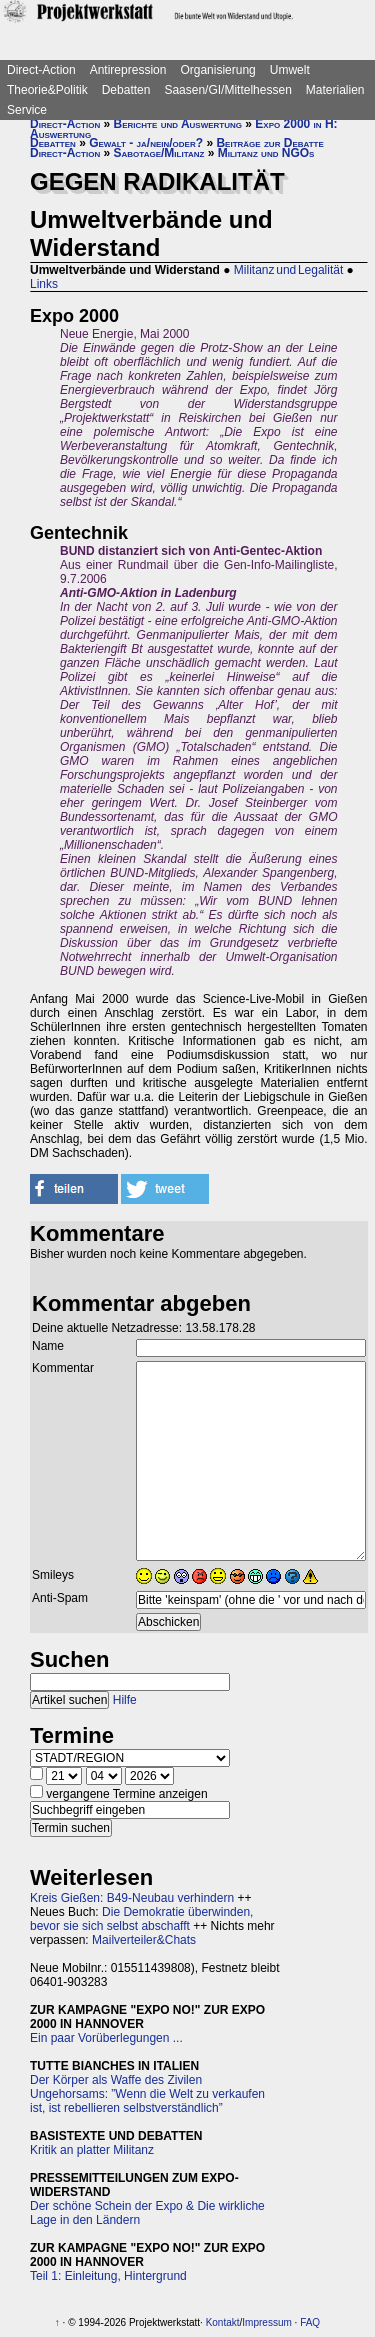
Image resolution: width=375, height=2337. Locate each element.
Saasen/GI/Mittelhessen (227, 90)
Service (27, 110)
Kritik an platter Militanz (92, 2150)
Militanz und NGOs (266, 153)
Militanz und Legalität (288, 270)
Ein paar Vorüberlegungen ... (106, 2038)
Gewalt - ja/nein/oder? (146, 143)
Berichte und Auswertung (178, 124)
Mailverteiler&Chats (144, 1940)
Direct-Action (41, 70)
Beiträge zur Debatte (269, 143)
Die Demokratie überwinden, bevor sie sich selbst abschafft (141, 1919)
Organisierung (217, 70)
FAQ (310, 2322)
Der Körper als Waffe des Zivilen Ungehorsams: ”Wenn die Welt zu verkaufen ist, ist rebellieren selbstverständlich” (147, 2094)
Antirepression (128, 70)
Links (44, 284)
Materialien (335, 90)
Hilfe (125, 1700)
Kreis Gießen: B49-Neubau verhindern (132, 1898)
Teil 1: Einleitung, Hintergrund (108, 2276)
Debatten (126, 90)
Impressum (266, 2322)
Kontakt (223, 2322)
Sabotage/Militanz (159, 153)
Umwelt (290, 70)
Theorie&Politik (47, 90)
